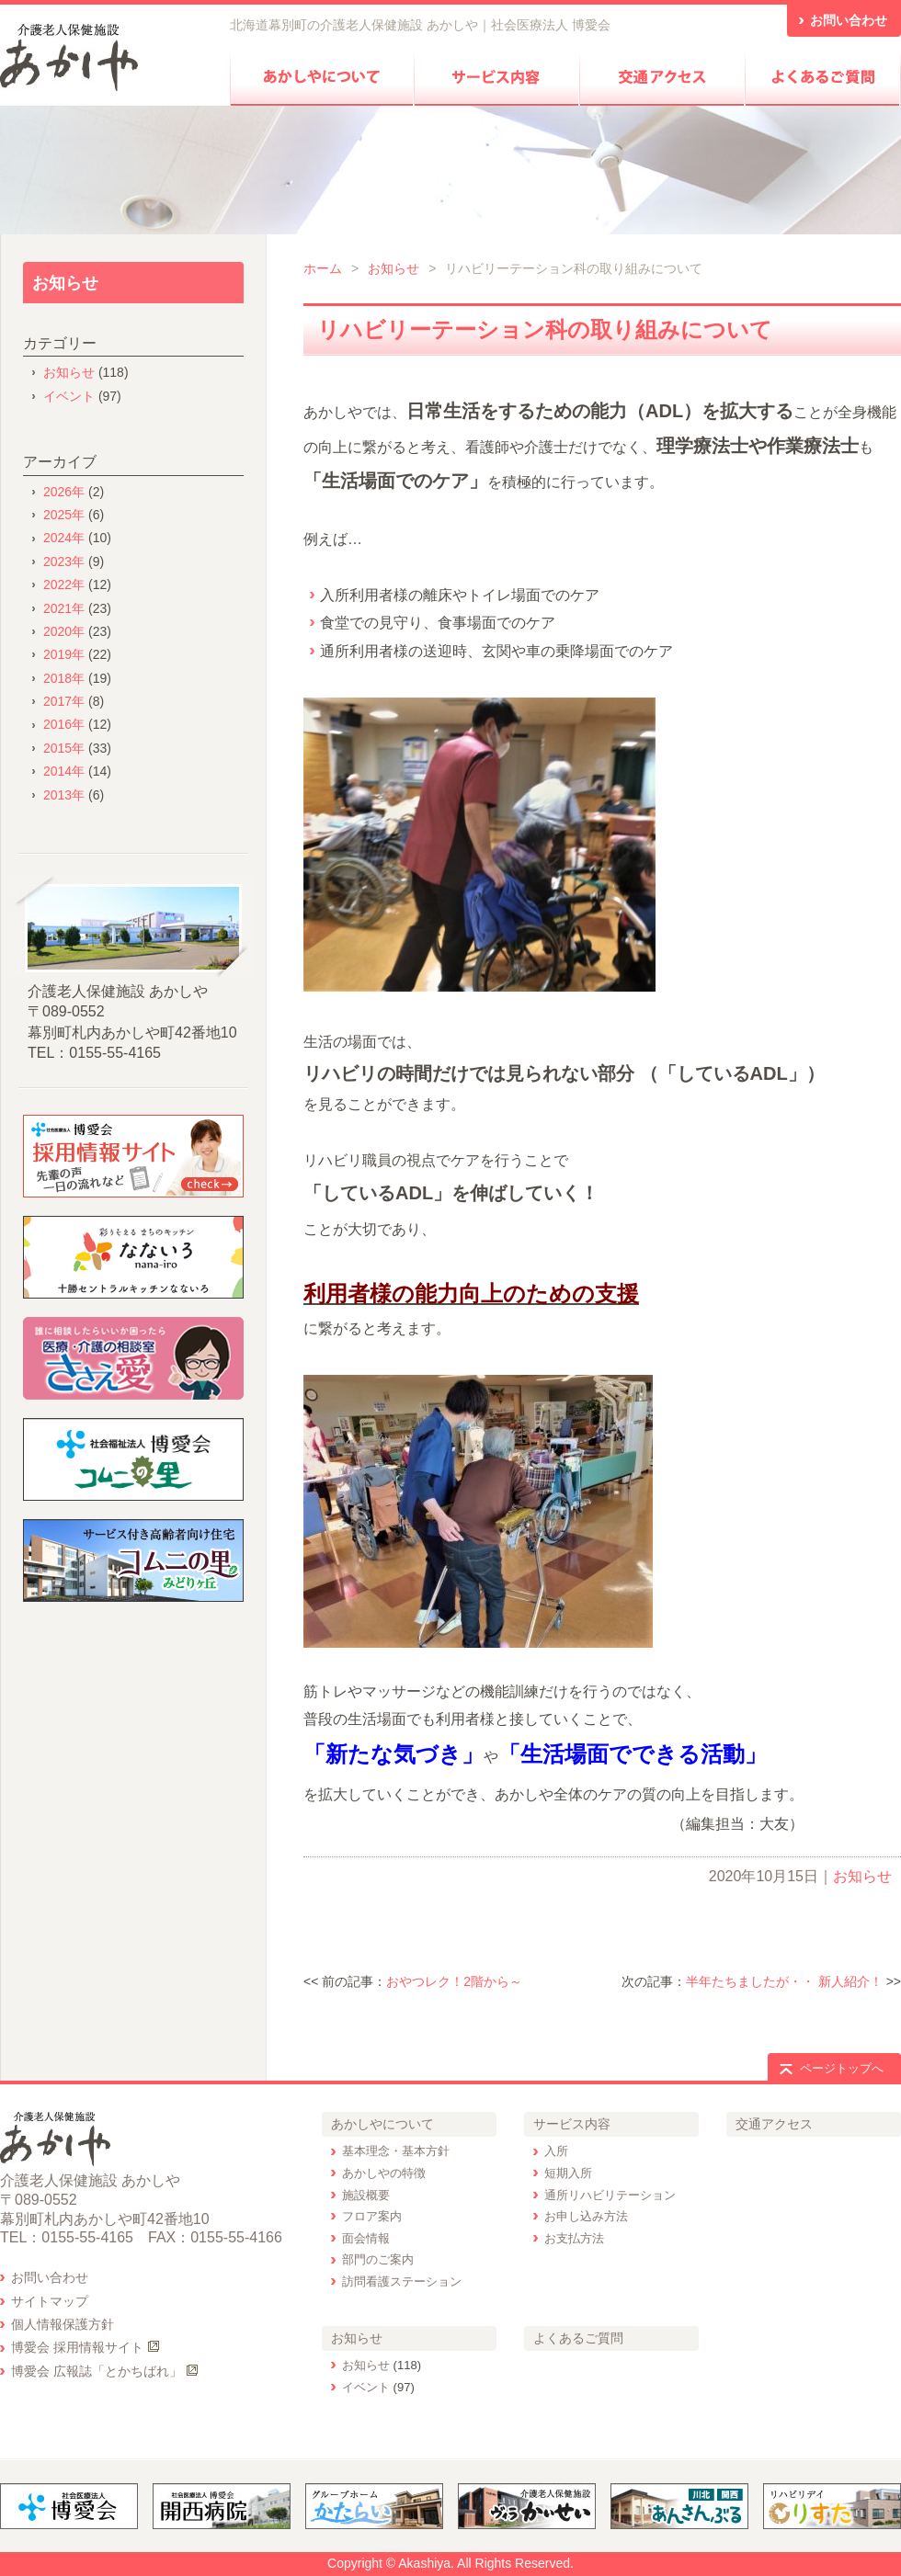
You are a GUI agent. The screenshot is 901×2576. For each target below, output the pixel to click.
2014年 (64, 771)
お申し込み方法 (586, 2216)
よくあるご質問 (578, 2338)
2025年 (64, 514)
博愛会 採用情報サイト (77, 2347)
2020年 (64, 631)
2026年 (64, 491)
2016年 (64, 724)
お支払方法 (574, 2238)
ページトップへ (842, 2068)
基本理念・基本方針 (396, 2151)
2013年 (64, 795)
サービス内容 (571, 2123)
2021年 (64, 608)
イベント (69, 396)
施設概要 (366, 2195)
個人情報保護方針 (62, 2324)
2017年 (64, 701)
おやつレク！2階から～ (454, 1981)
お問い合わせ (49, 2277)
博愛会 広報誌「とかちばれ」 (96, 2371)
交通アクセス (774, 2123)
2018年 (64, 678)
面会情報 (366, 2238)
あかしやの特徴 (384, 2173)
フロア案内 (372, 2216)
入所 (556, 2151)
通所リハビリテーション (610, 2195)
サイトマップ (49, 2301)
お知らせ (393, 268)
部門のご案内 (378, 2259)
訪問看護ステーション (402, 2281)
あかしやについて (382, 2123)
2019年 (64, 654)
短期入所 (568, 2173)
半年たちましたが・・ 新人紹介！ (784, 1981)
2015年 (64, 748)
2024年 (64, 537)
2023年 (64, 561)
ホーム (322, 268)
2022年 (64, 584)
